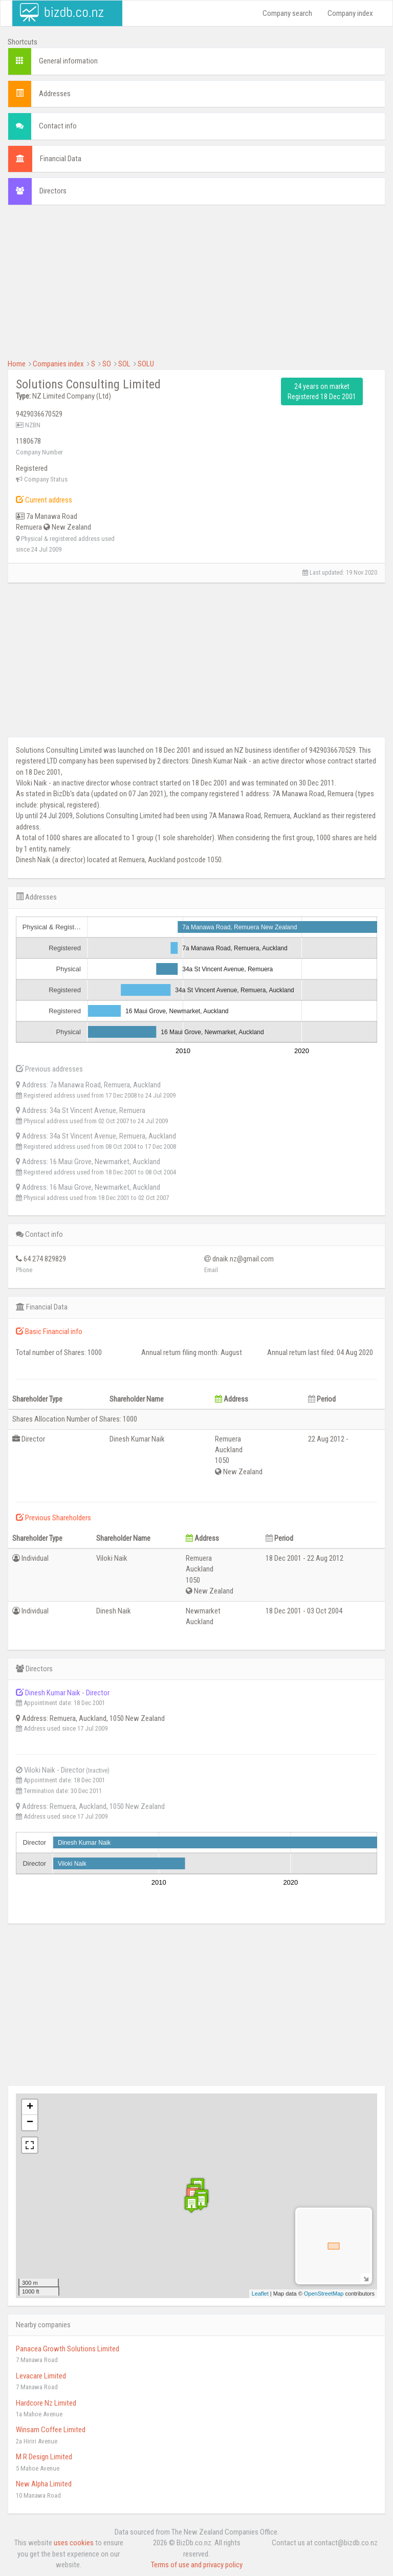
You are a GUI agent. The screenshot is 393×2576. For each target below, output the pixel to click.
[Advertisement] (196, 287)
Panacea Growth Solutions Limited (67, 2348)
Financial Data (60, 158)
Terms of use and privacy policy (197, 2564)
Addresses (55, 93)
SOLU (146, 363)
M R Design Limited (44, 2456)
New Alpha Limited (44, 2483)
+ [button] (30, 2107)
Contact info (58, 125)
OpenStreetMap (324, 2293)
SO (106, 363)
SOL (124, 363)
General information (68, 61)
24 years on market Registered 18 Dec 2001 (322, 391)
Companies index (58, 363)
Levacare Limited (41, 2376)
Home (17, 363)
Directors (53, 190)
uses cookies (74, 2542)
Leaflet (260, 2293)
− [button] (30, 2122)
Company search (287, 13)
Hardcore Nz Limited (46, 2403)
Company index (350, 13)
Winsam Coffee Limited (50, 2429)
